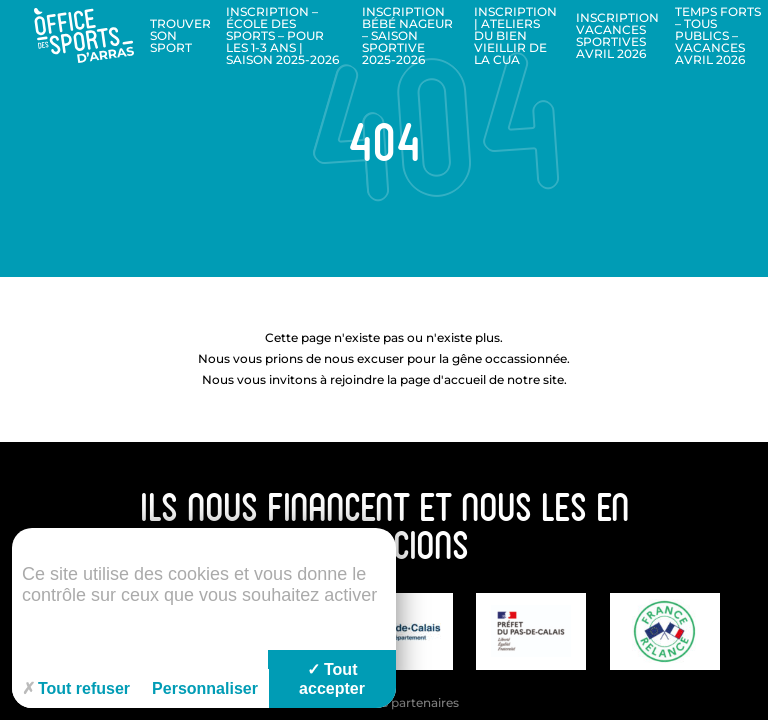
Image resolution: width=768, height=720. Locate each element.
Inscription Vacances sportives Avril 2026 (617, 35)
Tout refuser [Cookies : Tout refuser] (76, 688)
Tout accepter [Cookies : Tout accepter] (332, 679)
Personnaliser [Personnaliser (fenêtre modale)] (205, 688)
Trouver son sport (180, 35)
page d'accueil (443, 379)
